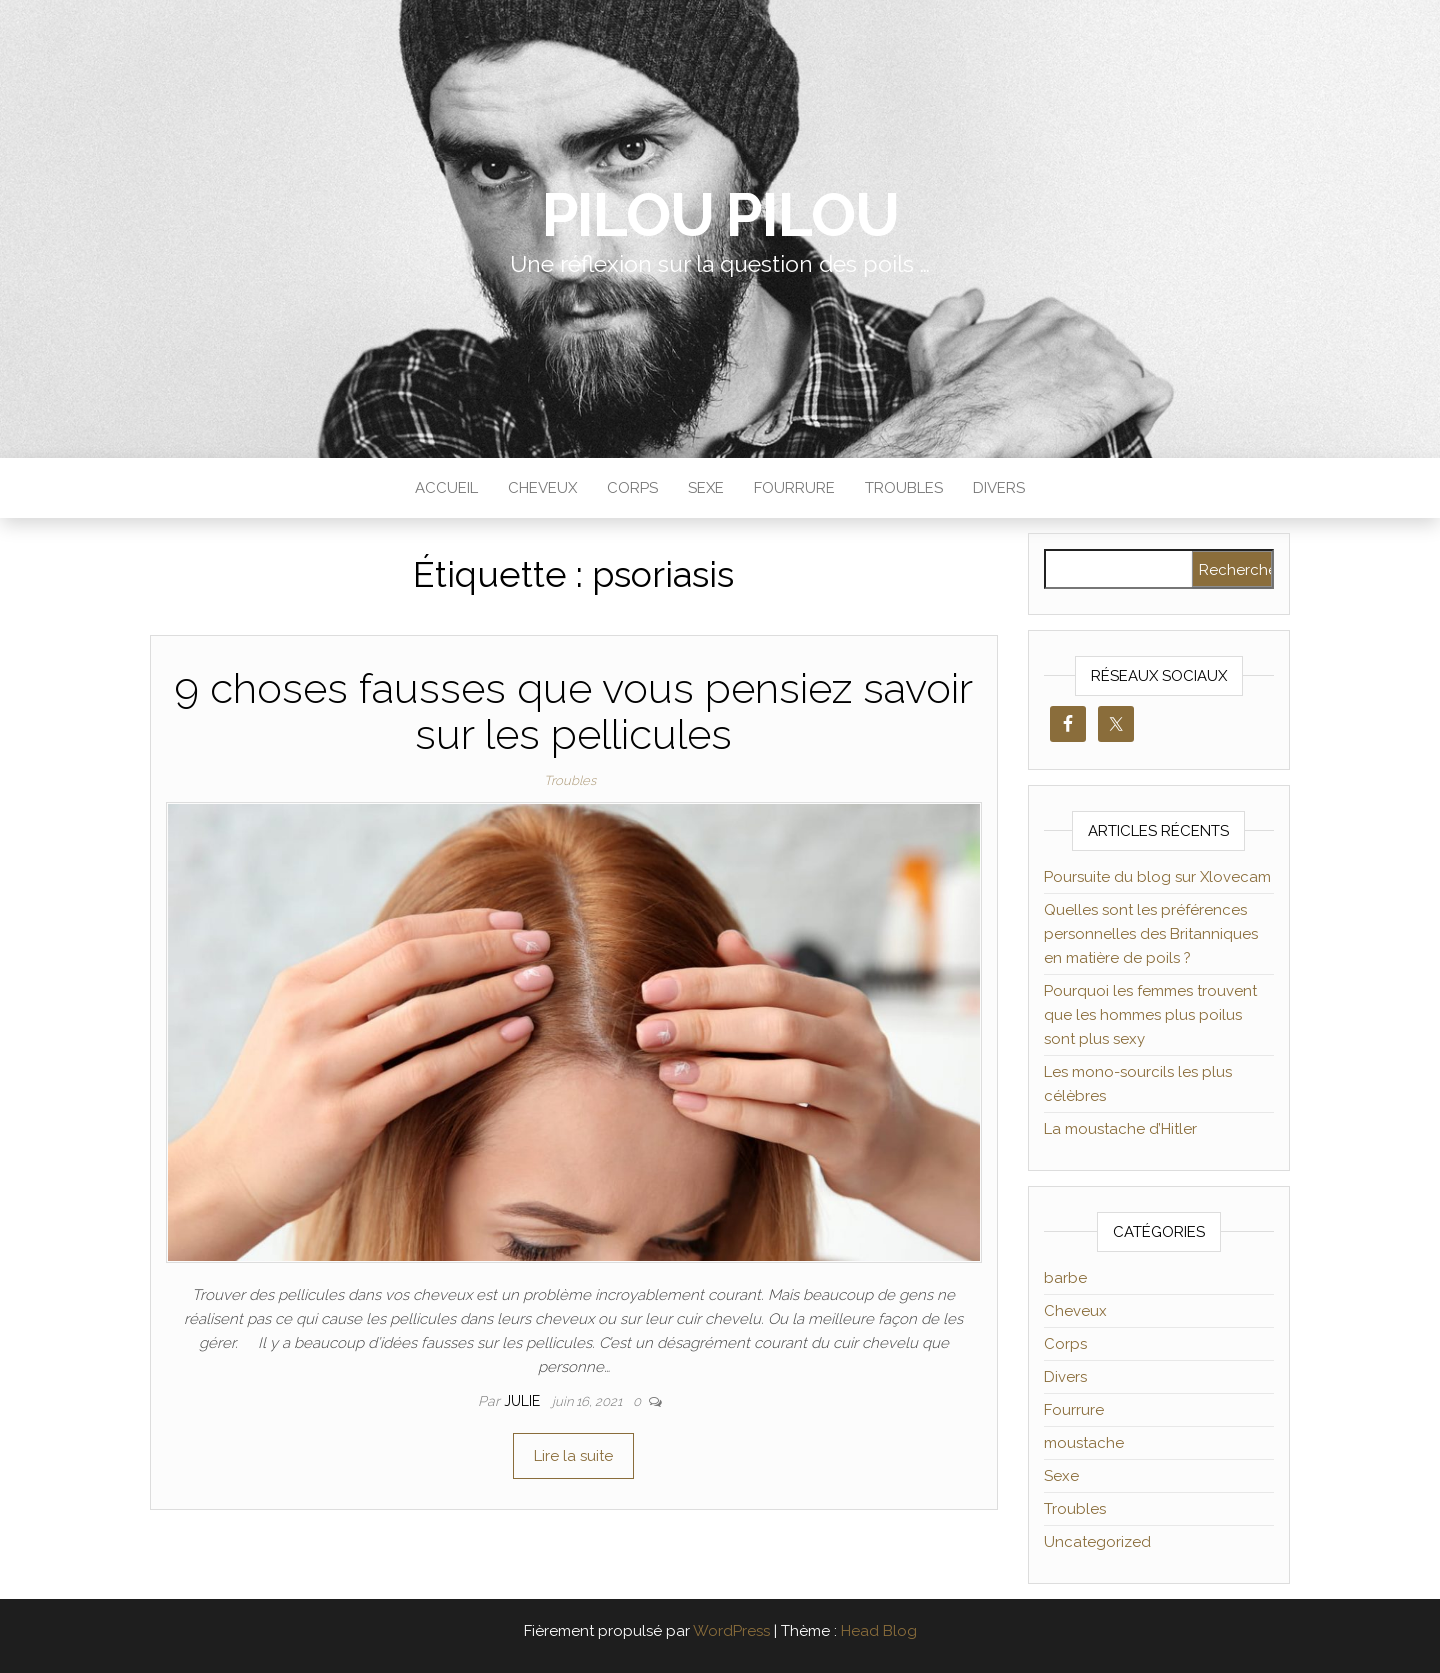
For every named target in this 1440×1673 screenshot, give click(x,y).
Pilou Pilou (720, 215)
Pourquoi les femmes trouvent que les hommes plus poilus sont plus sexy (1150, 1015)
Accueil (446, 488)
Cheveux (542, 488)
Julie (524, 1401)
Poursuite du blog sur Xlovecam (1157, 877)
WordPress (731, 1631)
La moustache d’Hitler (1120, 1129)
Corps (632, 488)
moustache (1084, 1443)
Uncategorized (1097, 1542)
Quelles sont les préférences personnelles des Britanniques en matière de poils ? (1151, 934)
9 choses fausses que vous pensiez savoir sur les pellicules (573, 711)
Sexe (706, 488)
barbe (1065, 1278)
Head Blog (879, 1631)
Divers (999, 488)
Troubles (904, 488)
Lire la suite (573, 1456)
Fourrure (794, 488)
